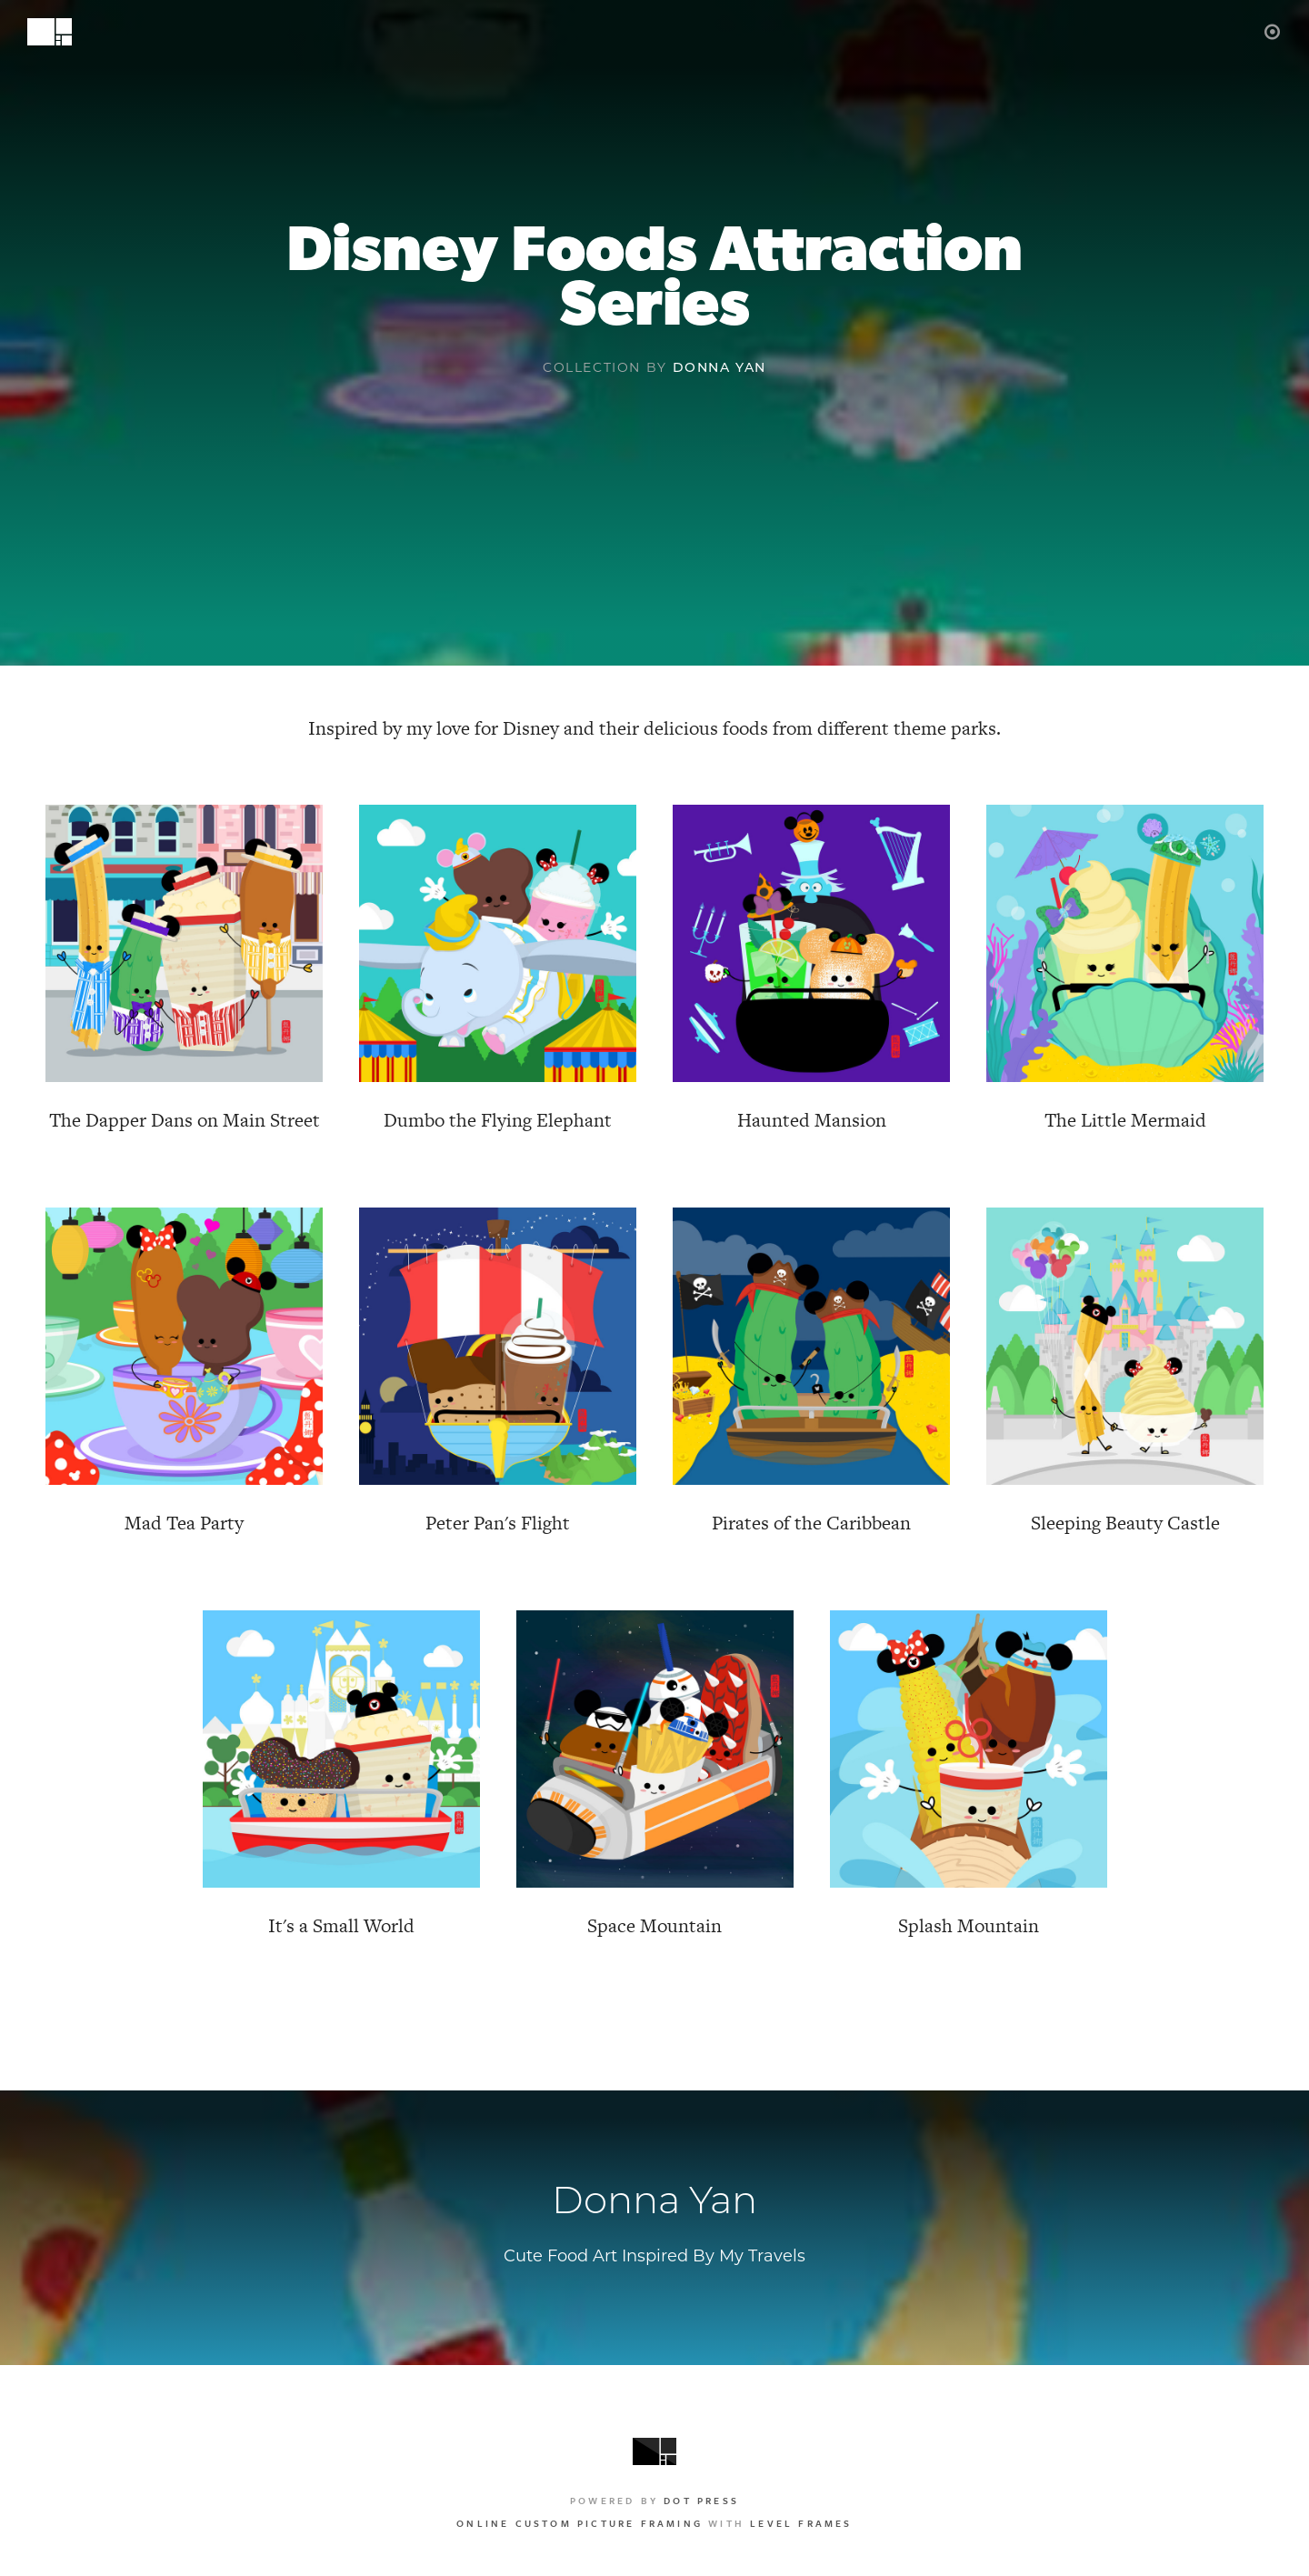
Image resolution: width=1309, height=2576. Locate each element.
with (654, 2523)
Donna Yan (719, 367)
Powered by (654, 2500)
